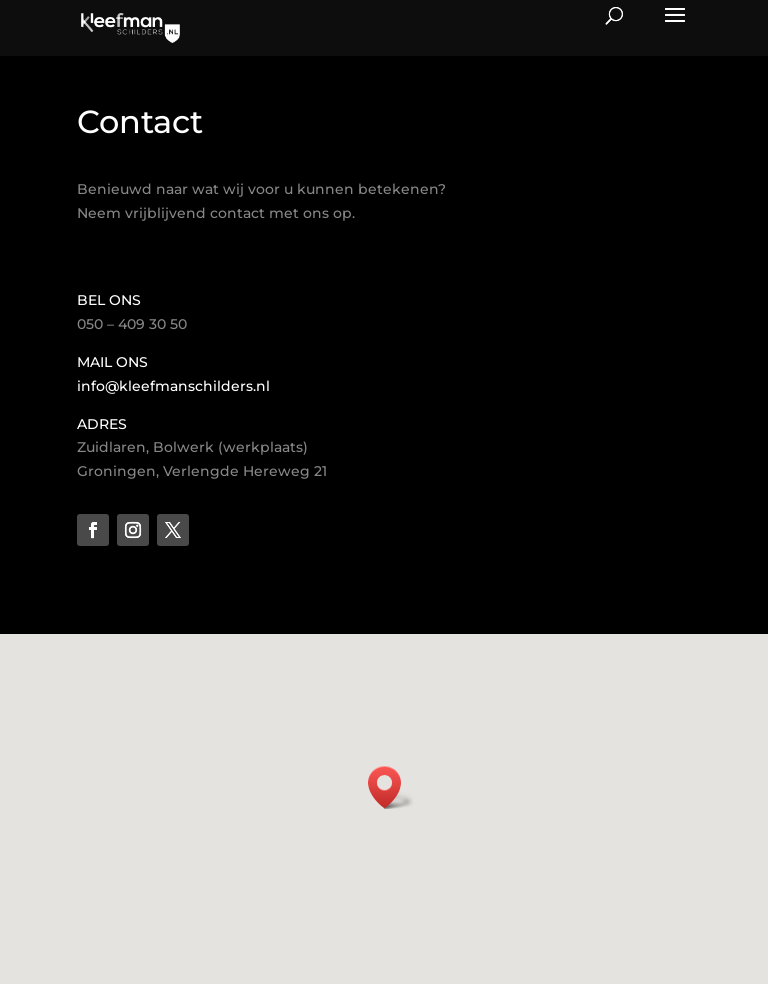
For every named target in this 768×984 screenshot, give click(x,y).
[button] (391, 787)
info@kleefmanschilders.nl (173, 386)
